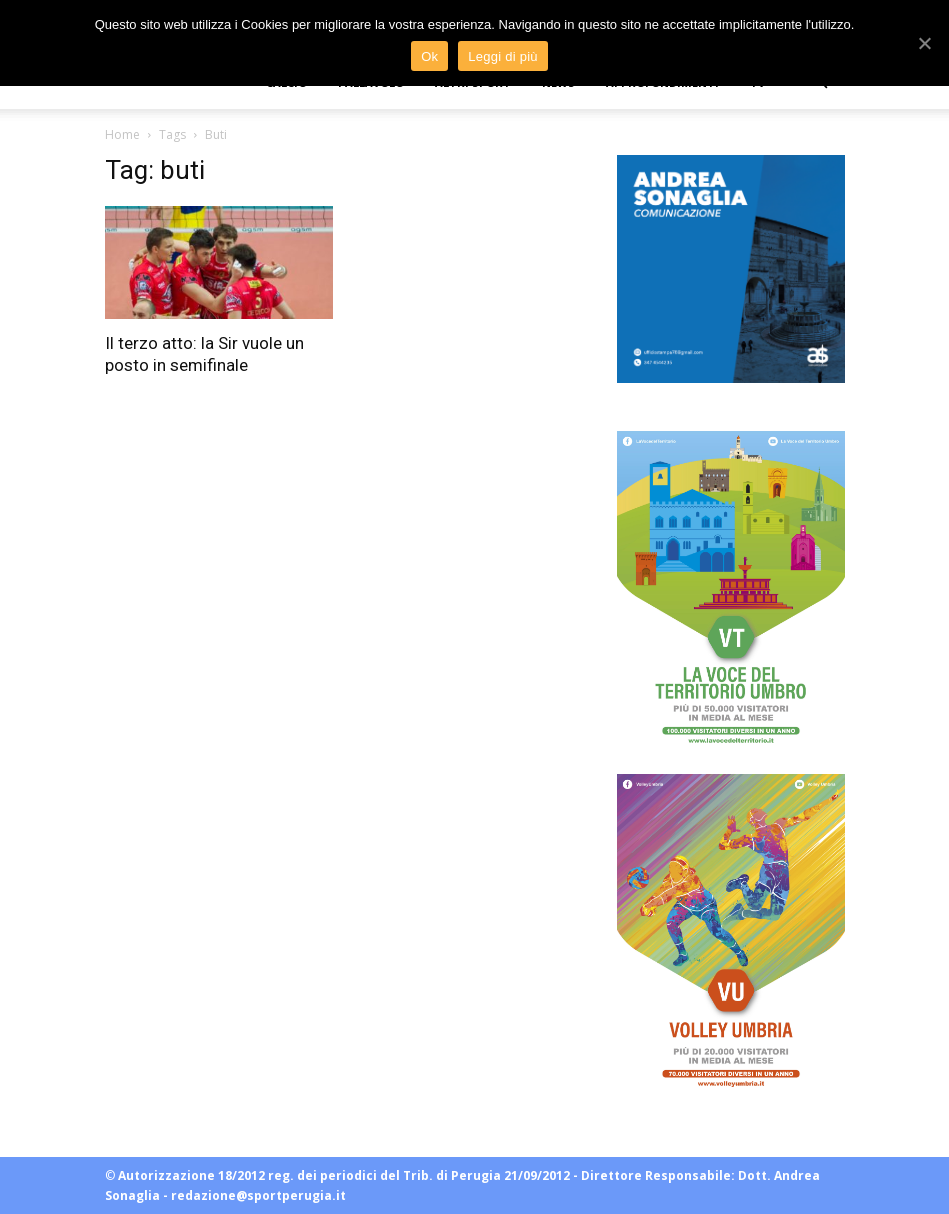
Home (122, 134)
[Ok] (924, 43)
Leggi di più (503, 56)
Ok (429, 56)
